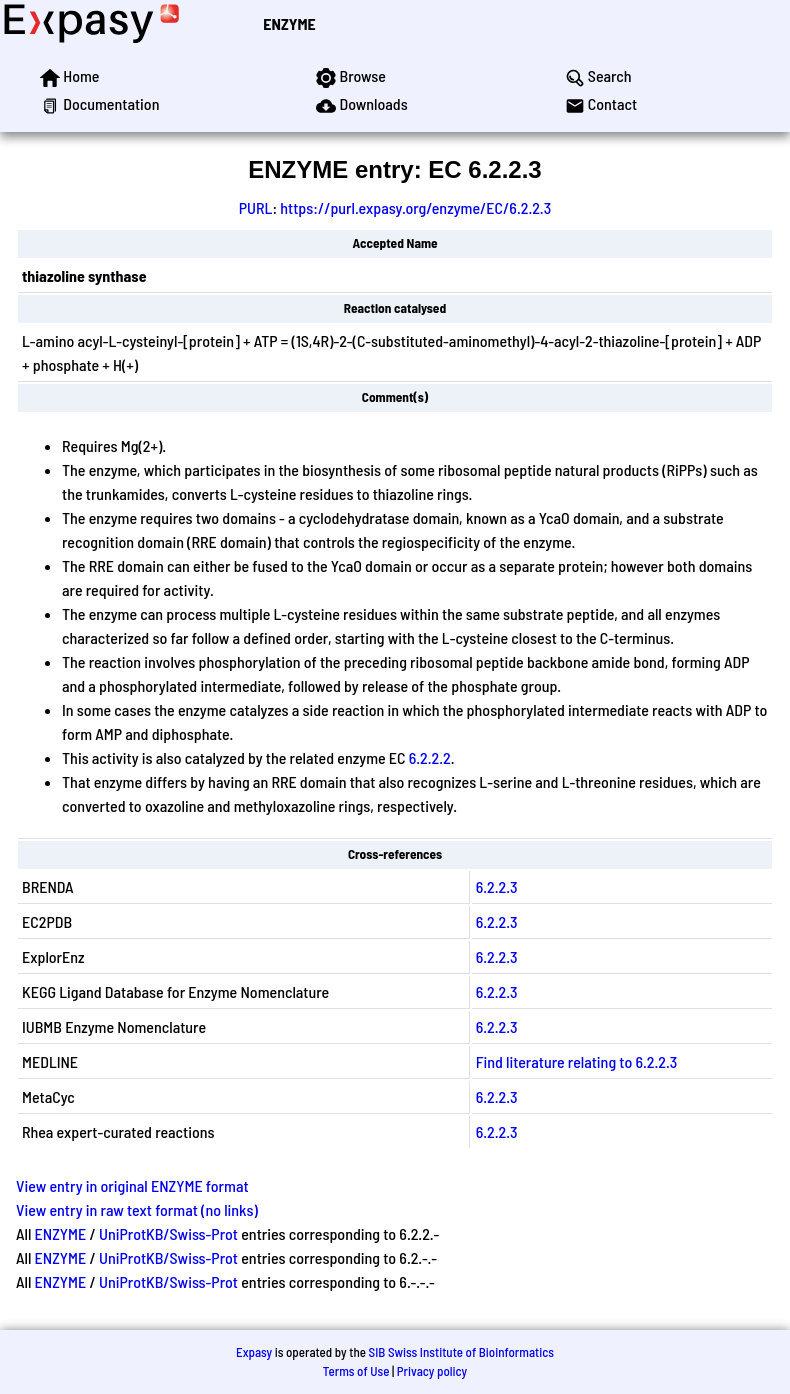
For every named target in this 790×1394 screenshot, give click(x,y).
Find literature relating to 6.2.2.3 (577, 1061)
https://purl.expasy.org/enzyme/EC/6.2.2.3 (415, 207)
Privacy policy (432, 1371)
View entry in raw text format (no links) (137, 1209)
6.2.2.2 (430, 757)
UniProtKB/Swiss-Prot (168, 1233)
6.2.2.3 (497, 886)
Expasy (254, 1352)
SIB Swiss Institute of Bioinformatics (461, 1352)
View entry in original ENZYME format (132, 1185)
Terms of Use (356, 1371)
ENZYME (289, 23)
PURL (256, 207)
